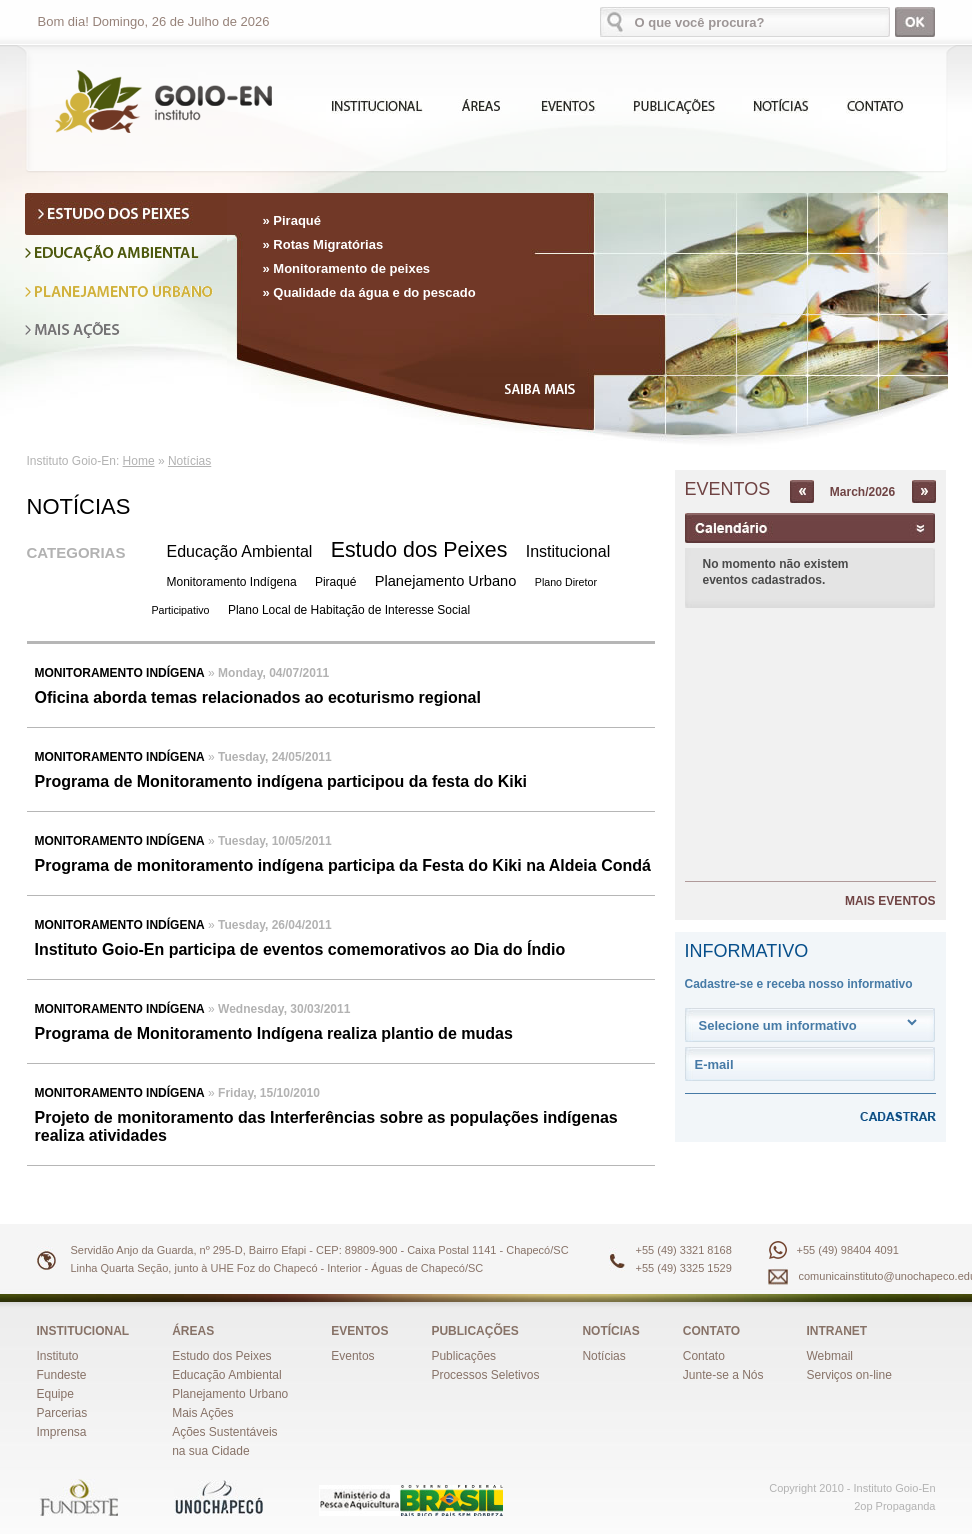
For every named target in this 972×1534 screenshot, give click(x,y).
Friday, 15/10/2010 (269, 1093)
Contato (704, 1356)
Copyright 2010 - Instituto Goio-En (852, 1488)
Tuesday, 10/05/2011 (275, 841)
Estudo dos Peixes (419, 550)
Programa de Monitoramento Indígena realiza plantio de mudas (274, 1033)
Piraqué (335, 582)
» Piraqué (292, 220)
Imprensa (62, 1432)
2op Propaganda (894, 1506)
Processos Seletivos (485, 1375)
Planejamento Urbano (446, 581)
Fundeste (62, 1375)
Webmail (830, 1356)
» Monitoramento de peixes (347, 268)
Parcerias (62, 1413)
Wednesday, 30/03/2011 (284, 1009)
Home (139, 461)
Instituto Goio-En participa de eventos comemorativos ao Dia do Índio (300, 949)
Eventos (352, 1356)
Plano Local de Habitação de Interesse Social (349, 610)
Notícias (189, 461)
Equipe (55, 1394)
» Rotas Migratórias (323, 244)
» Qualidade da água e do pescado (369, 292)
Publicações (463, 1356)
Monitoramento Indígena (232, 582)
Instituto (58, 1356)
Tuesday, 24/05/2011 (275, 757)
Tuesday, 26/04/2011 (275, 925)
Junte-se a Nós (723, 1375)
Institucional (568, 551)
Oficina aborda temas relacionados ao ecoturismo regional (258, 697)
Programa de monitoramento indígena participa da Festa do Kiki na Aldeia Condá (343, 865)
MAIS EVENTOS (890, 901)
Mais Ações (202, 1413)
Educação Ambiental (240, 551)
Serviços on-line (849, 1375)
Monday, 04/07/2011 (273, 673)
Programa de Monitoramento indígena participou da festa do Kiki (281, 781)
